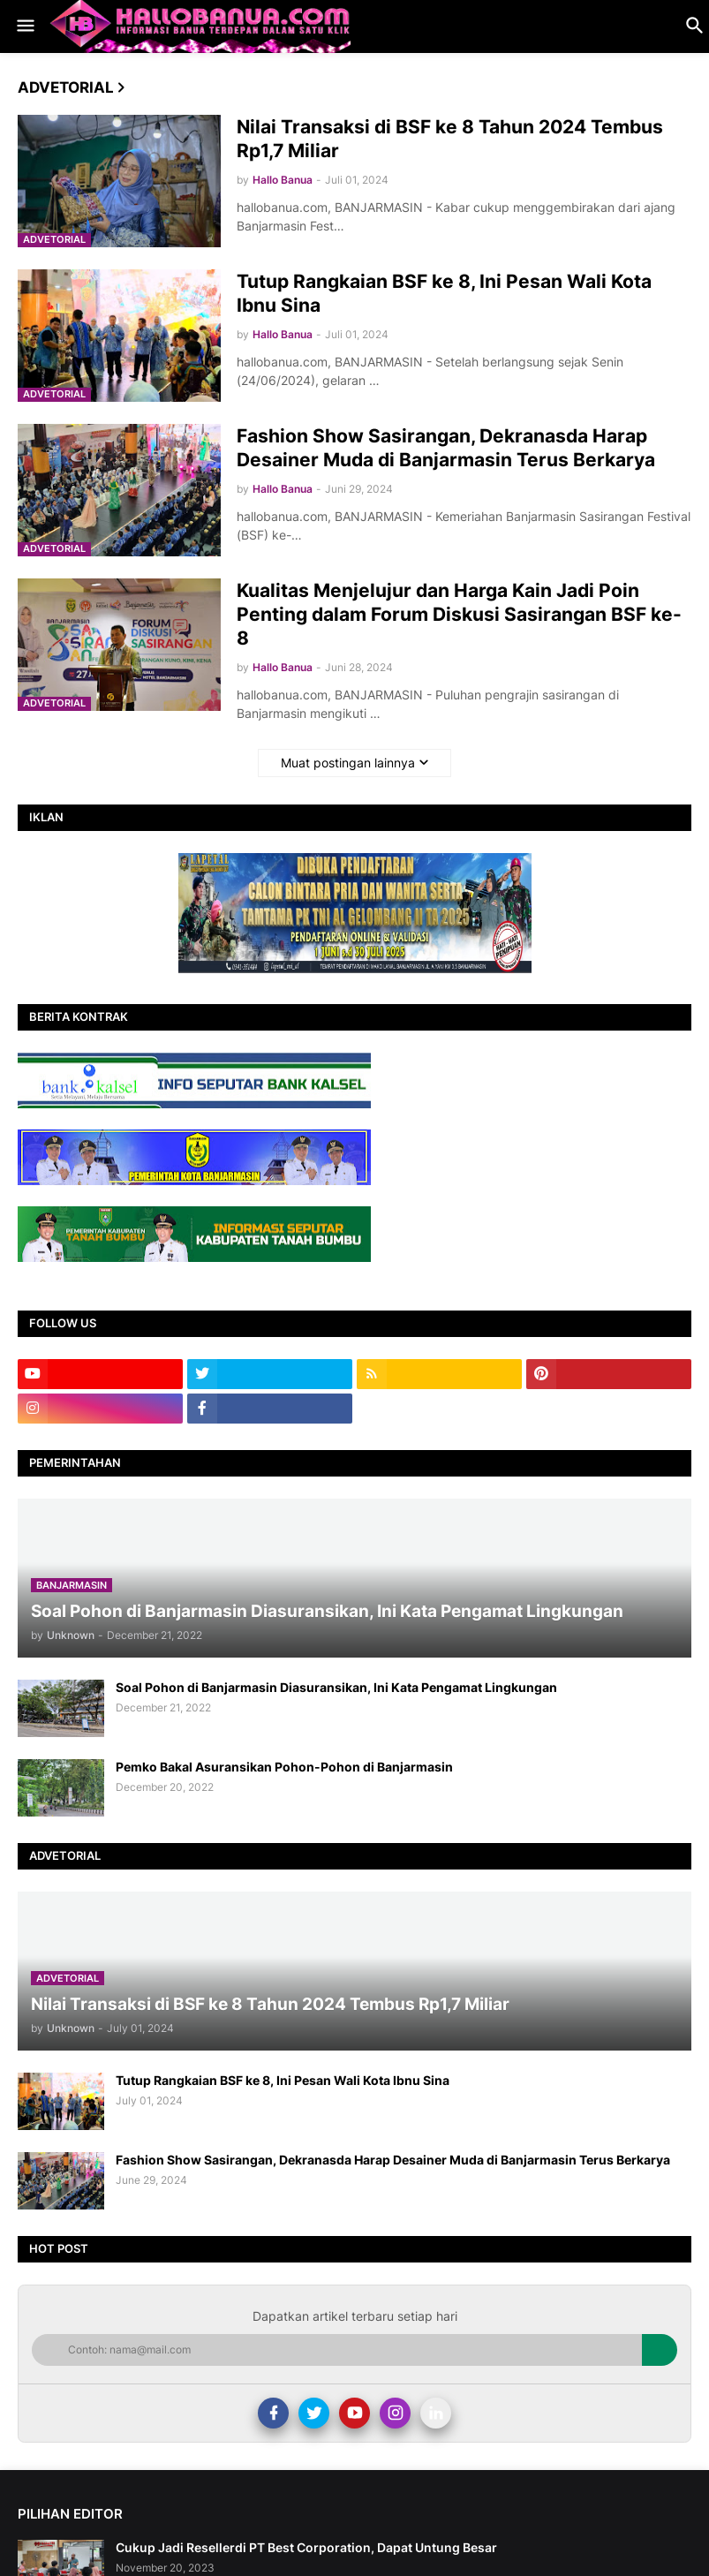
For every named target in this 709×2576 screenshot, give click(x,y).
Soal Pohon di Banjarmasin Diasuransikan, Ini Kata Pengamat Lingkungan (336, 1687)
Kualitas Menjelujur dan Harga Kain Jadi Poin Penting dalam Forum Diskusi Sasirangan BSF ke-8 (459, 614)
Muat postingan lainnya (348, 762)
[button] (24, 26)
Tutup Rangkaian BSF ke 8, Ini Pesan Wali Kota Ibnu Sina (444, 293)
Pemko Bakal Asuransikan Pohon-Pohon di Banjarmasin (284, 1766)
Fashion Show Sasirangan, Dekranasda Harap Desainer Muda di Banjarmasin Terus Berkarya (446, 448)
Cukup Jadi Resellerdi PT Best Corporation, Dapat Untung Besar (306, 2547)
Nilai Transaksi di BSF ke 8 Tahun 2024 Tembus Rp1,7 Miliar (450, 139)
